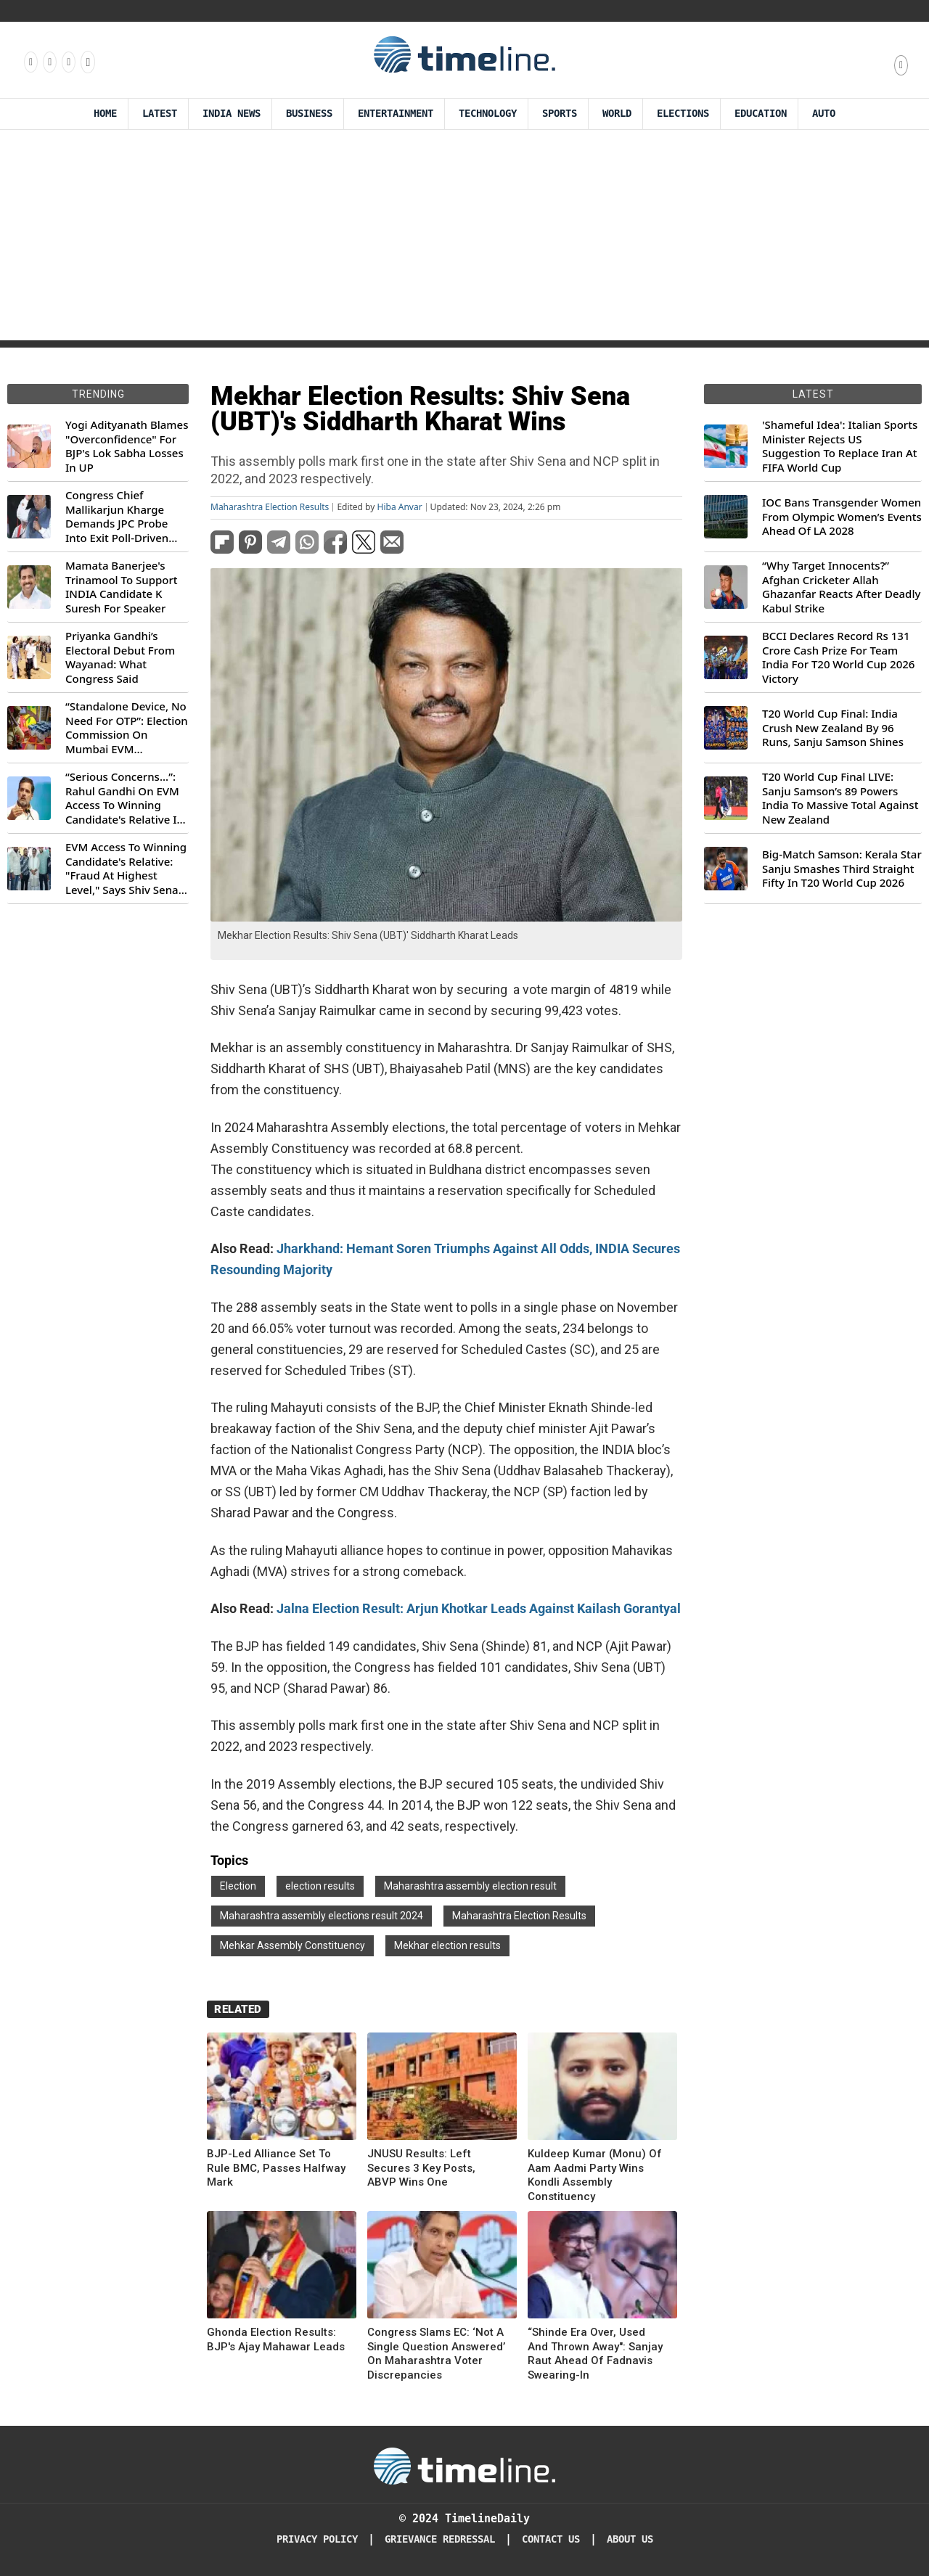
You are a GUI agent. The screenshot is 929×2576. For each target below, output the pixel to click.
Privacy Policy (317, 2539)
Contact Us (551, 2539)
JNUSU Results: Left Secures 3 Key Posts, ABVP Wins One (421, 2168)
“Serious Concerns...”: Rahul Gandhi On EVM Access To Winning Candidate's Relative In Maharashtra (124, 798)
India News (231, 113)
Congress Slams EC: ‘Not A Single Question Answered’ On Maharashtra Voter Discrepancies (436, 2354)
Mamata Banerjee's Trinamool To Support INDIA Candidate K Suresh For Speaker (121, 587)
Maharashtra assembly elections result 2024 (321, 1915)
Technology (488, 113)
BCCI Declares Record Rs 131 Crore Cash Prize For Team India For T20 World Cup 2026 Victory (838, 657)
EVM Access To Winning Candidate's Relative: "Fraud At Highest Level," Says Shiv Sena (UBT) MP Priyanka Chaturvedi (126, 868)
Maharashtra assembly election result (470, 1886)
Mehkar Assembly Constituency (292, 1945)
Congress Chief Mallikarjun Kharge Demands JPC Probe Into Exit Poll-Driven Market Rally (116, 516)
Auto (823, 113)
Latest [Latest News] (159, 113)
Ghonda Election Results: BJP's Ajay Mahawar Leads (276, 2339)
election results (320, 1886)
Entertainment (395, 113)
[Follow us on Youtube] (86, 61)
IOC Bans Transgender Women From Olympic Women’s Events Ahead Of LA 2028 (842, 517)
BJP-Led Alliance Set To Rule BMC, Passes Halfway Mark (276, 2168)
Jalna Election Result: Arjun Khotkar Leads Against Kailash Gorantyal (479, 1608)
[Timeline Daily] (464, 2465)
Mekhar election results (447, 1945)
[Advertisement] (464, 238)
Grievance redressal (440, 2539)
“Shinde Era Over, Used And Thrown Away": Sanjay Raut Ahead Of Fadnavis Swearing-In (595, 2354)
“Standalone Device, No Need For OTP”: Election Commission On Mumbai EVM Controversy (126, 728)
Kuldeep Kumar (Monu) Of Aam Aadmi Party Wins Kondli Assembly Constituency (595, 2175)
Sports (559, 113)
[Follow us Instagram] (49, 61)
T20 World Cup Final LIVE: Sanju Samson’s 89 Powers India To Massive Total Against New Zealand (840, 798)
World (616, 113)
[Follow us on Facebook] (30, 61)
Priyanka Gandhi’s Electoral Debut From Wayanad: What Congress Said (120, 657)
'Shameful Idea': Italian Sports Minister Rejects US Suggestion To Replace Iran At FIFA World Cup (839, 446)
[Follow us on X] (67, 61)
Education (760, 113)
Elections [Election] (683, 113)
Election (238, 1886)
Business (309, 113)
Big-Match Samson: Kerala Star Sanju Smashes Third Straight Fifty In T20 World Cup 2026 (842, 869)
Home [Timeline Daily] (105, 113)
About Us (630, 2539)
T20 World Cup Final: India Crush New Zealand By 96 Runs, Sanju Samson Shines (833, 728)
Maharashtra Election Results (269, 507)
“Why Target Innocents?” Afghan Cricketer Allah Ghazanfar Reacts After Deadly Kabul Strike (841, 587)
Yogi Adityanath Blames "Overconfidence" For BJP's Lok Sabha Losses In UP (126, 446)
